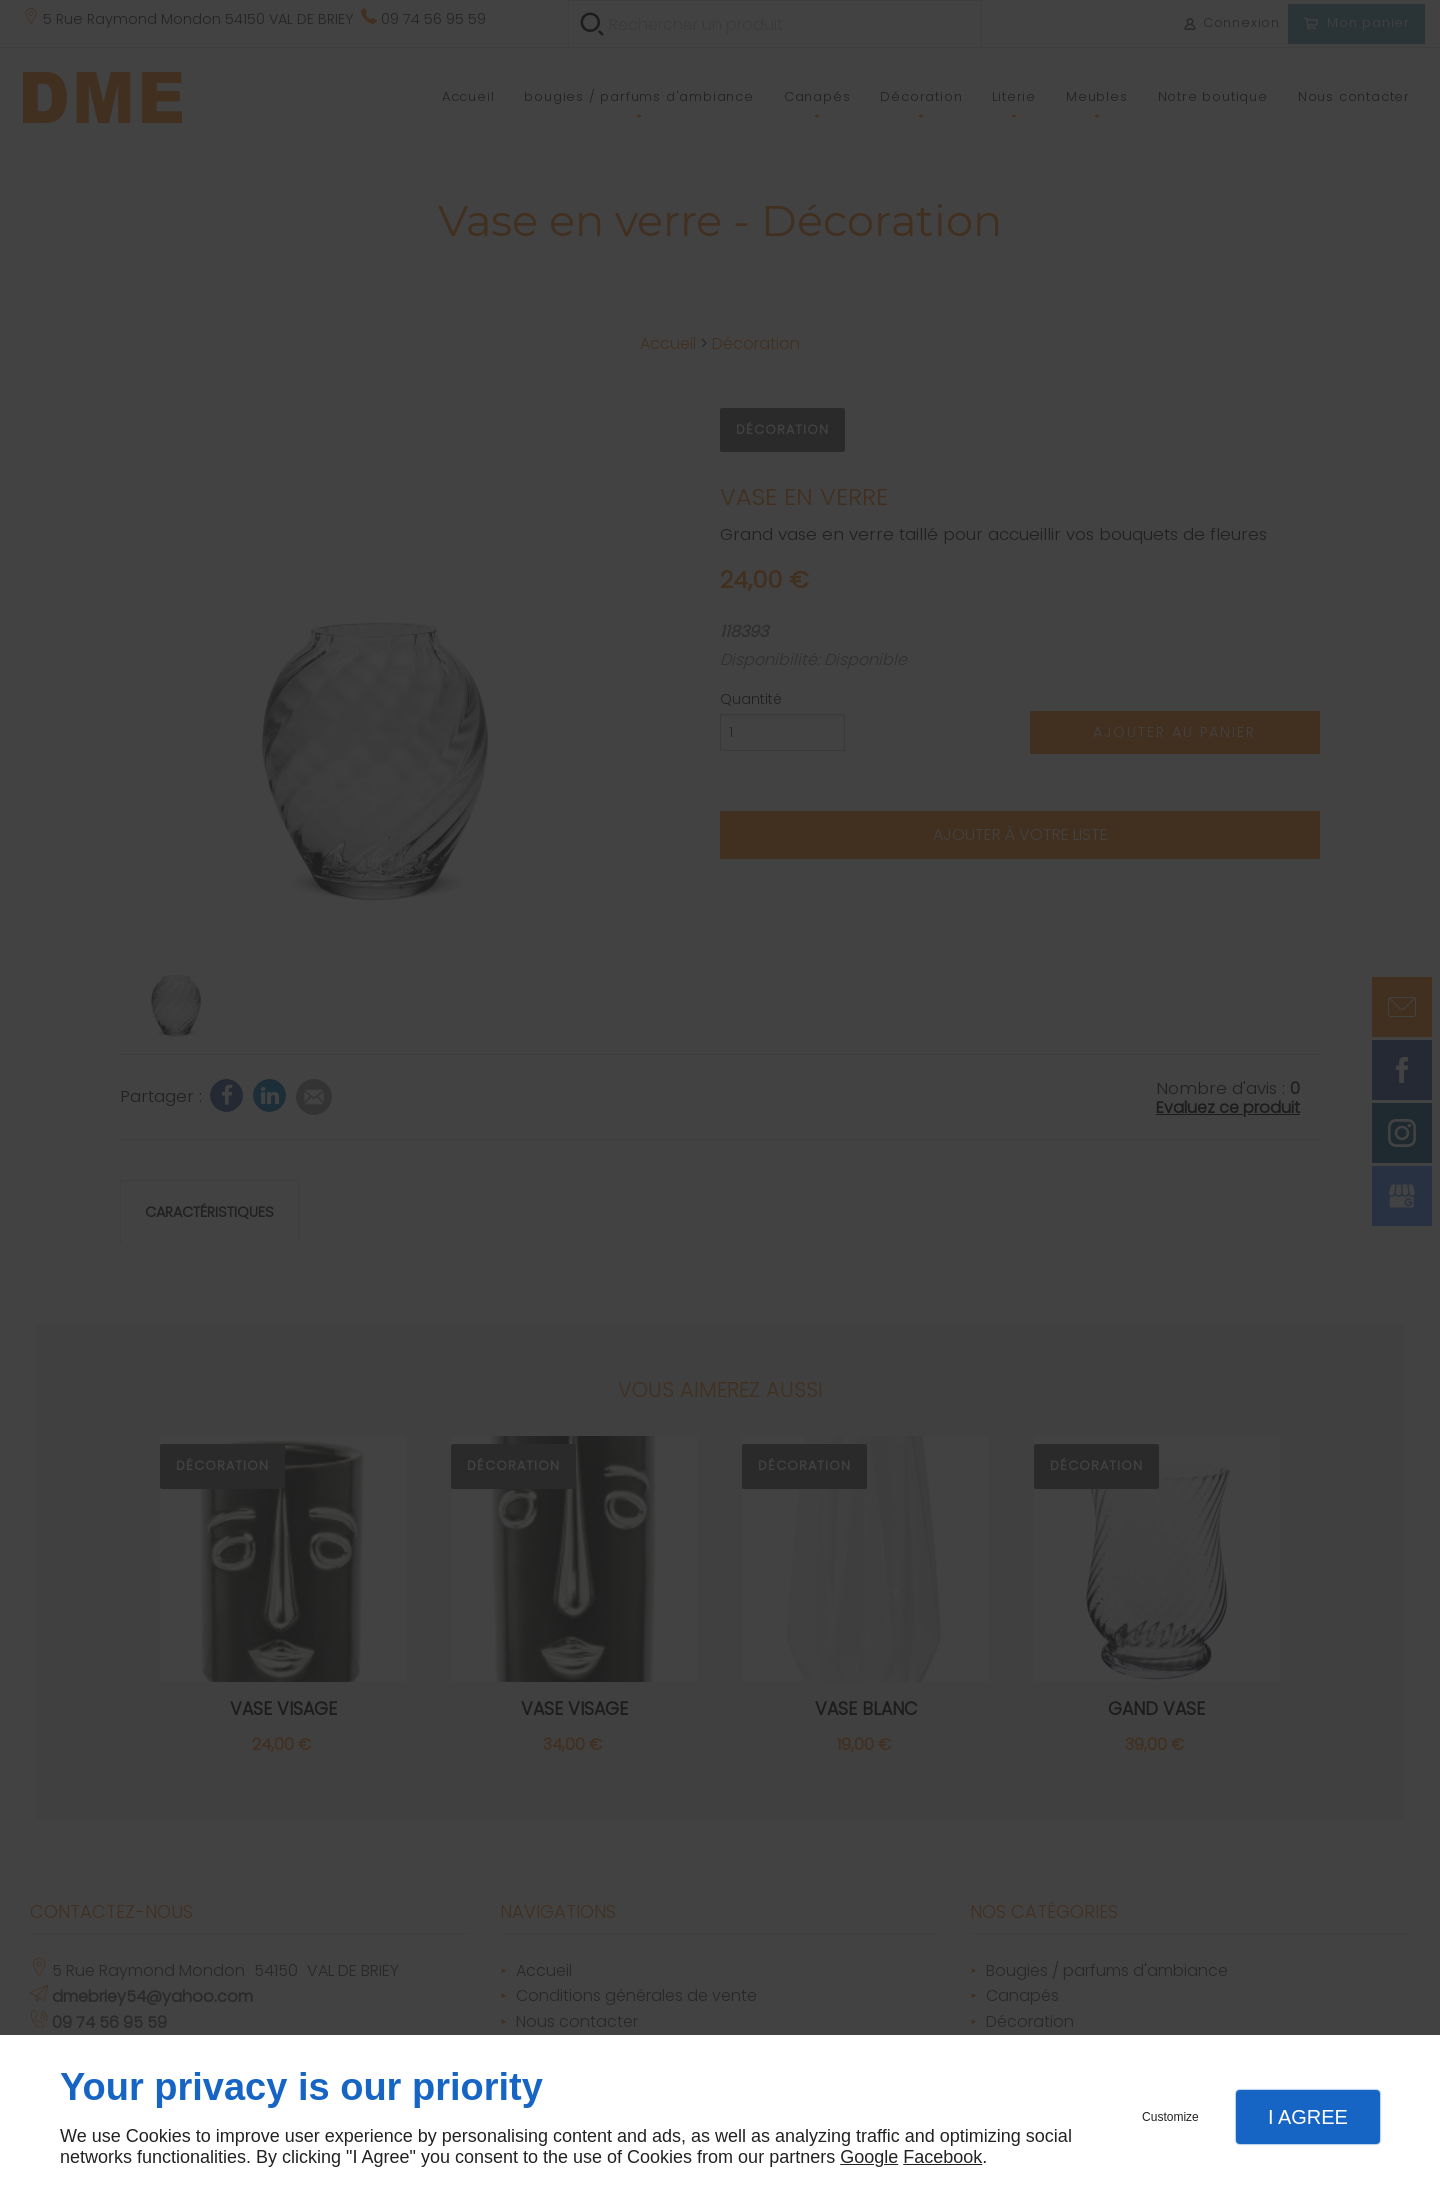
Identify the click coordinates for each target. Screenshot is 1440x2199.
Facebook (942, 2157)
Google (869, 2157)
